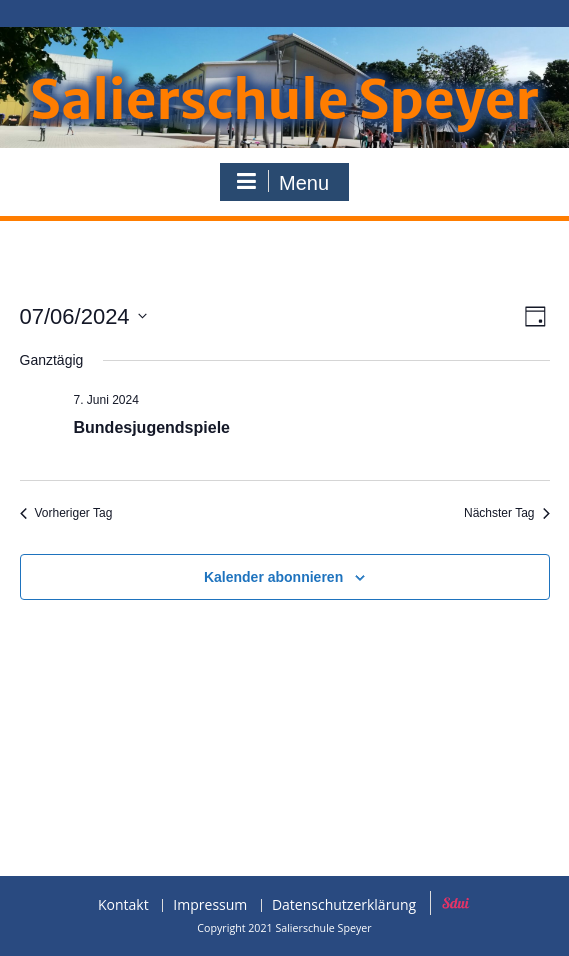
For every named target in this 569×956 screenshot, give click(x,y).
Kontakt (123, 905)
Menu (282, 182)
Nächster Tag (506, 513)
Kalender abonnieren (273, 577)
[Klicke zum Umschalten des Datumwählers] (83, 316)
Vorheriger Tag (66, 513)
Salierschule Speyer (284, 100)
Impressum (210, 905)
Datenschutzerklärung (344, 905)
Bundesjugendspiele (152, 427)
